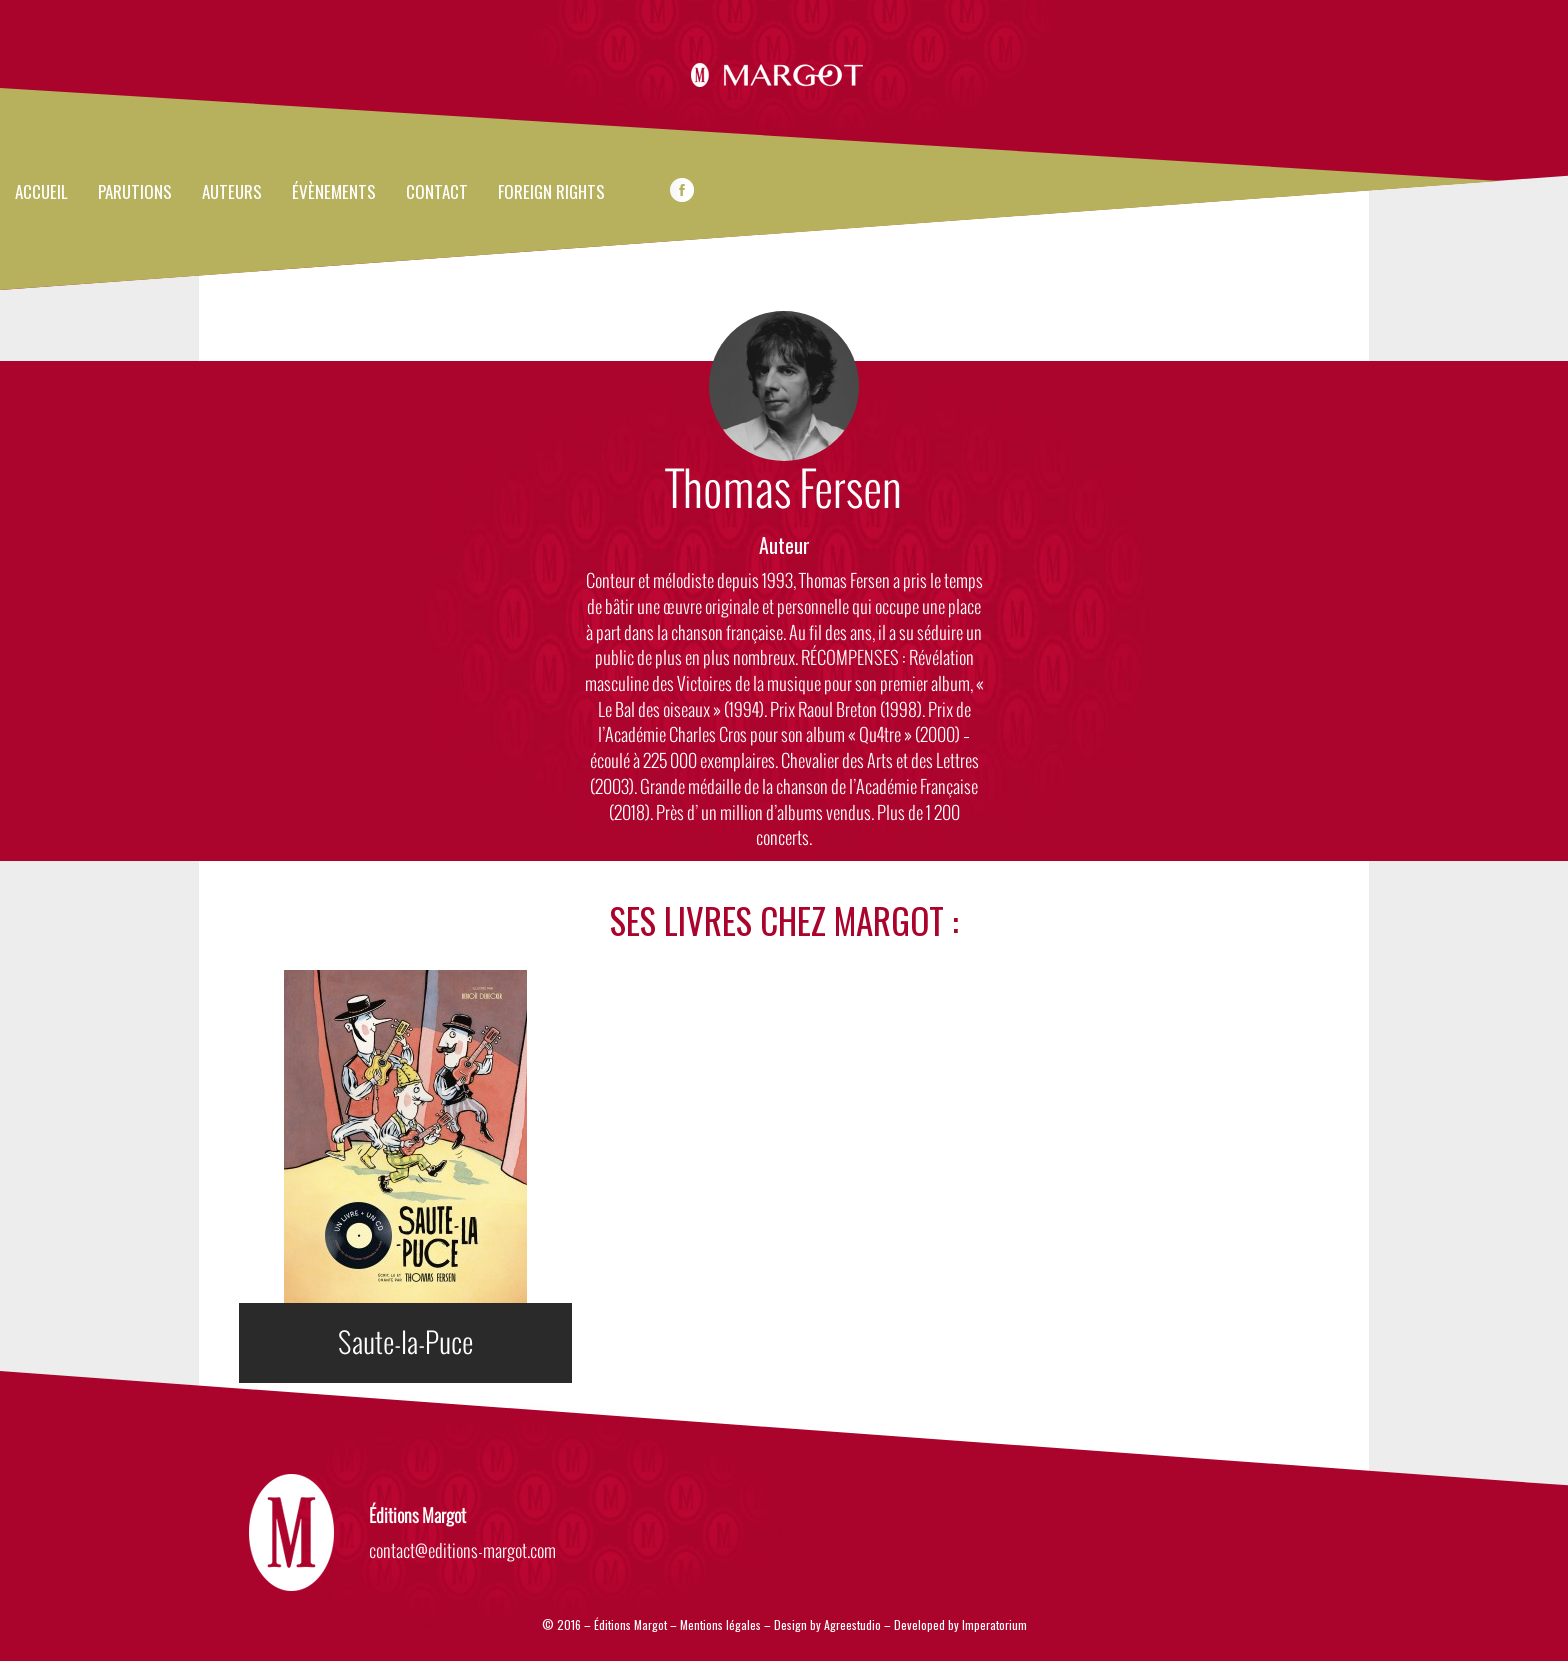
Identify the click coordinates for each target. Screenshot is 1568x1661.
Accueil (41, 193)
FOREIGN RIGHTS (551, 193)
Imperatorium (994, 1624)
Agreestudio (854, 1624)
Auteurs (232, 193)
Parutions (135, 193)
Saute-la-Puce (405, 1343)
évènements (334, 193)
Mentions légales (720, 1624)
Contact (437, 193)
